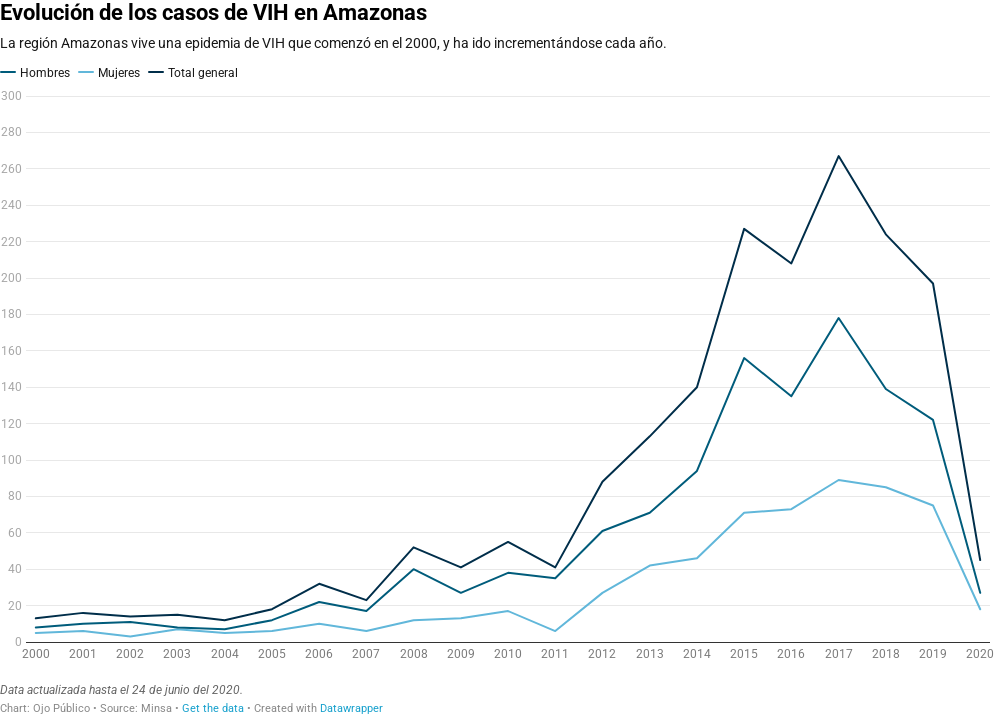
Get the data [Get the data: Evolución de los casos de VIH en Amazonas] (213, 708)
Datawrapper (351, 708)
